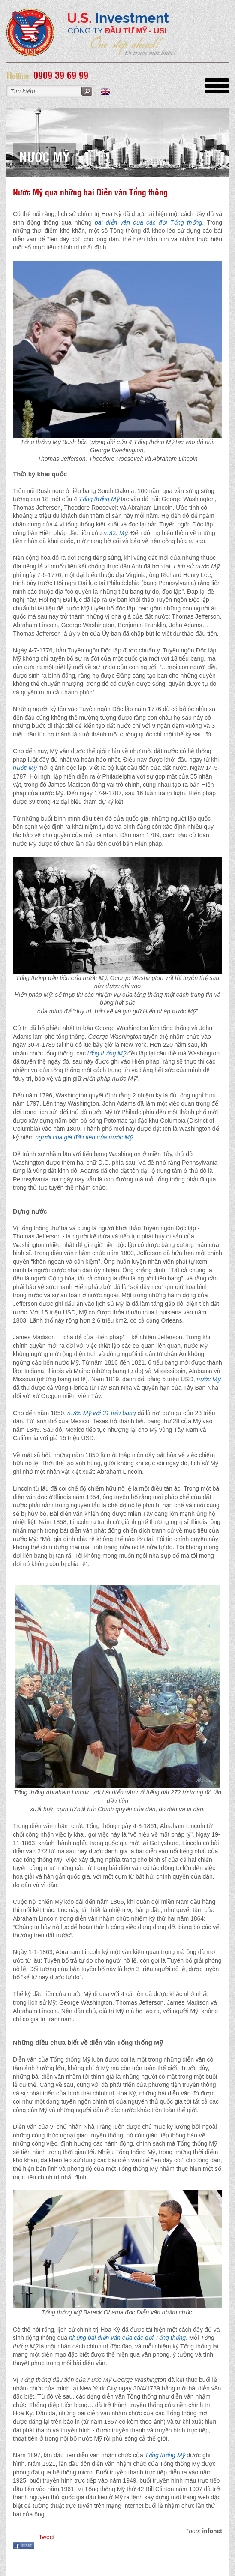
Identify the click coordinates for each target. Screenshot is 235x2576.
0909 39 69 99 (60, 75)
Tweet (46, 2537)
